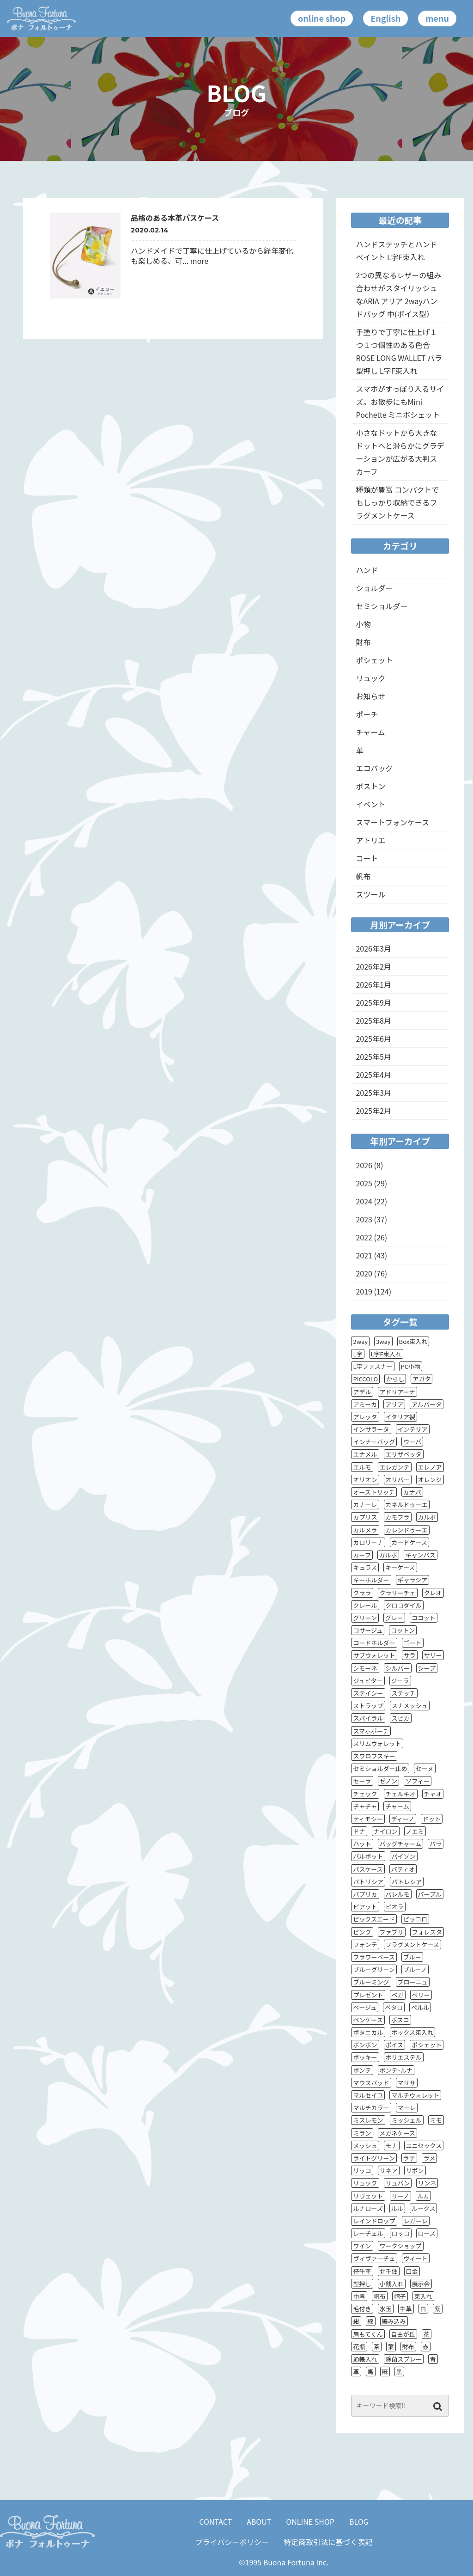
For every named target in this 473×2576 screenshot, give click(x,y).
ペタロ (394, 2007)
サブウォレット (374, 1655)
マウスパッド (371, 2082)
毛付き (362, 2308)
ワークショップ (401, 2245)
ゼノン (389, 1780)
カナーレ (365, 1504)
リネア (389, 2170)
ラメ (430, 2158)
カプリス (365, 1517)
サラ (410, 1655)
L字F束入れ (386, 1353)
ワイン (362, 2245)
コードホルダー (374, 1642)
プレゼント (368, 1994)
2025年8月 (373, 1020)
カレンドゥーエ (407, 1530)
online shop (322, 18)
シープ (427, 1668)
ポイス (395, 2044)
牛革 (406, 2308)
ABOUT (259, 2521)
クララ (362, 1592)
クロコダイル (404, 1605)
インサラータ (371, 1429)
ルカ (424, 2195)
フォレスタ (427, 1932)
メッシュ (365, 2145)
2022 (364, 1237)
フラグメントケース (412, 1944)
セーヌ (425, 1768)
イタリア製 (400, 1416)
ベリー (421, 1994)
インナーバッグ (374, 1441)
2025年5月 (373, 1056)
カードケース (409, 1542)
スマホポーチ (371, 1731)
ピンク (362, 1932)
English (385, 18)
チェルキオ (401, 1793)
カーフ (361, 1554)
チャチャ (365, 1806)
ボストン (370, 786)
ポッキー (365, 2057)
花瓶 (359, 2346)
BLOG (359, 2521)
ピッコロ (415, 1919)
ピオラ (395, 1906)
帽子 (400, 2296)
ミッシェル (407, 2120)
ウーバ (412, 1441)
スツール (370, 894)
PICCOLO (365, 1378)
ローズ (427, 2233)
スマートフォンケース (392, 822)
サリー (433, 1655)
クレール (365, 1605)
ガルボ (388, 1554)
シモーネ (365, 1668)
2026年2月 (373, 966)
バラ (436, 1843)
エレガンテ (395, 1467)
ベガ (398, 1994)
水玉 (386, 2308)
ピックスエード (374, 1919)
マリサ (407, 2082)
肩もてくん (367, 2334)
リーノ (400, 2195)
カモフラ (398, 1517)
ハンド (367, 569)
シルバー (398, 1668)
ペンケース (367, 2019)
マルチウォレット (415, 2095)
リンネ (427, 2183)
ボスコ (400, 2019)
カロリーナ (368, 1542)
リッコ (362, 2170)
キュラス (365, 1567)
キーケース (400, 1567)
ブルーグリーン (373, 1969)
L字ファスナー (372, 1366)
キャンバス (421, 1554)
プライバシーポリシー (232, 2541)
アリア (394, 1404)
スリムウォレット (377, 1743)
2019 (364, 1291)
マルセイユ (368, 2095)
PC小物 (411, 1366)
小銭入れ (392, 2283)
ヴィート (416, 2258)
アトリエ (370, 840)
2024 (364, 1201)
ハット (362, 1843)
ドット (432, 1818)
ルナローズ (367, 2208)
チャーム (370, 732)
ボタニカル (368, 2032)
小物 (363, 623)
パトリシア (368, 1881)
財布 (363, 641)
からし (395, 1378)
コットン (403, 1630)
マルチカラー (371, 2107)
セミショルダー (381, 605)
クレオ (433, 1592)
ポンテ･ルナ (396, 2070)
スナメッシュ (410, 1705)
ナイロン (386, 1831)
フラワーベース (373, 1957)
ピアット (365, 1906)
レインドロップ (374, 2220)
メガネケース (397, 2133)
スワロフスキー (374, 1756)
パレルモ (398, 1894)
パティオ (403, 1869)
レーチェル (368, 2233)
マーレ (407, 2107)
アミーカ (365, 1404)
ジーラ (400, 1680)
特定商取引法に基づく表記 (328, 2541)
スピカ (401, 1718)
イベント (370, 804)
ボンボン (365, 2044)
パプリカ (365, 1894)
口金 (412, 2271)
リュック (370, 678)
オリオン (365, 1479)
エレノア (430, 1467)
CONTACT (215, 2521)
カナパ (412, 1492)
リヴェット (368, 2195)
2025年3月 (373, 1092)
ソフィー (418, 1780)
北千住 (389, 2271)
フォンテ (365, 1944)
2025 (364, 1183)
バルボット (368, 1856)
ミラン (362, 2133)
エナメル (365, 1454)
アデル (362, 1391)
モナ (392, 2145)
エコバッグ (374, 768)
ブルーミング (371, 1982)
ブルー (412, 1957)
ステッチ (404, 1693)
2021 (364, 1255)
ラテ (409, 2158)
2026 (364, 1165)
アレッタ (365, 1416)
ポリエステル (404, 2057)
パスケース (367, 1869)
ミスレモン (368, 2120)
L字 (357, 1353)
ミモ (436, 2120)
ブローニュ (413, 1982)
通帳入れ (365, 2359)
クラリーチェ (398, 1592)
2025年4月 (373, 1074)
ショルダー (374, 587)
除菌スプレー (404, 2359)
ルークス (424, 2208)
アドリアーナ (397, 1391)
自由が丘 (403, 2334)
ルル (397, 2208)
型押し (362, 2283)
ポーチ (367, 714)
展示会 (421, 2283)
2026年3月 (373, 948)
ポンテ (362, 2070)
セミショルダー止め (380, 1768)
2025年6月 (373, 1038)
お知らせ (370, 696)
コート (367, 858)
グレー (394, 1617)
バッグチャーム (400, 1843)
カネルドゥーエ (407, 1504)
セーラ (362, 1780)
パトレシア (407, 1881)
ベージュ (364, 2007)
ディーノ (402, 1818)
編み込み (394, 2321)
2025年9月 (373, 1002)
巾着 (359, 2296)
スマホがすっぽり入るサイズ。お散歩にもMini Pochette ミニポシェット (400, 401)
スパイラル (368, 1718)
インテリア (413, 1429)
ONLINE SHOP (310, 2521)
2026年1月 (373, 984)
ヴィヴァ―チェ (374, 2258)
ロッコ (401, 2233)
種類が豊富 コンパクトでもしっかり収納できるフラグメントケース (397, 502)
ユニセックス (424, 2145)
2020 (364, 1273)
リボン (415, 2170)
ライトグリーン (373, 2158)
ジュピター (367, 1680)
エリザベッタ (404, 1454)
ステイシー (368, 1693)
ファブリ (392, 1932)
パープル (430, 1894)
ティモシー (367, 1818)
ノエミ (415, 1831)
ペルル (420, 2007)
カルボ (427, 1517)
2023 (364, 1219)
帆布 (363, 876)
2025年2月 (373, 1110)
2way (360, 1341)
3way (383, 1341)
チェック (365, 1793)
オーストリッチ (373, 1492)
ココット (424, 1617)
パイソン (404, 1856)
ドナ (359, 1831)
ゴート (413, 1642)
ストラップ (368, 1705)
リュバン (398, 2183)
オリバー (398, 1479)
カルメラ (365, 1530)
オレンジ (430, 1479)
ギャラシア (413, 1579)
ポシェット (374, 659)
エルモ (362, 1467)
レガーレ (416, 2220)
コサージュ (367, 1630)
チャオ (433, 1793)
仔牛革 (362, 2271)
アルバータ (427, 1404)
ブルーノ (415, 1969)
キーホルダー (371, 1579)
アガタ (421, 1378)
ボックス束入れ (413, 2032)
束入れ (423, 2296)
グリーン (364, 1617)
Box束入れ (413, 1341)
